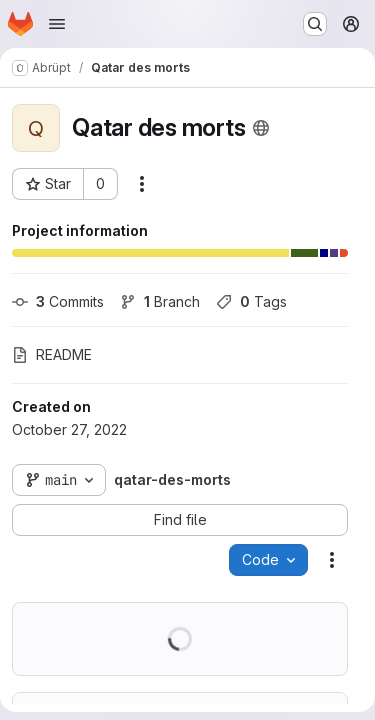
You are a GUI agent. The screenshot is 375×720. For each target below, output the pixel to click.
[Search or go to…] (315, 24)
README (52, 354)
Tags (251, 301)
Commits (58, 301)
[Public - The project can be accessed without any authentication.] (261, 128)
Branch (160, 301)
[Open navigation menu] (57, 24)
